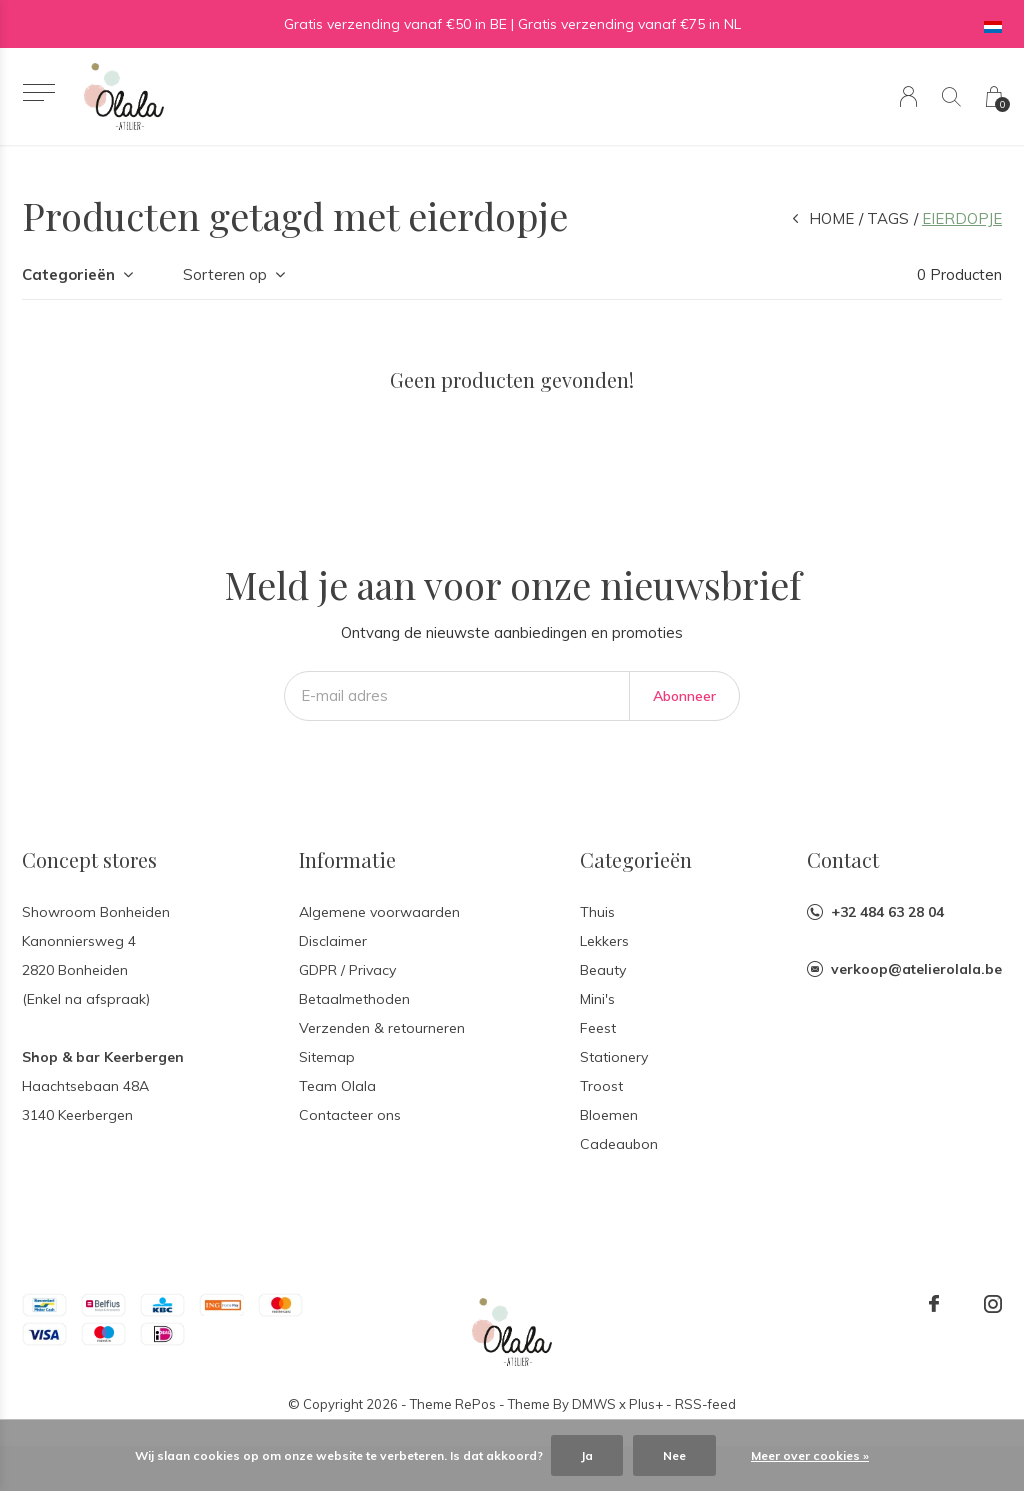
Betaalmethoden (354, 999)
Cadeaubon (619, 1144)
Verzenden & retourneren (382, 1028)
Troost (601, 1086)
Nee (674, 1455)
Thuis (597, 912)
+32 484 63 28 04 (887, 912)
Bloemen (609, 1115)
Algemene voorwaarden (379, 912)
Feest (598, 1028)
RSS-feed (705, 1404)
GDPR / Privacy (347, 970)
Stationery (614, 1057)
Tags (888, 218)
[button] (38, 92)
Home (831, 218)
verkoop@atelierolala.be (916, 969)
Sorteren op (225, 274)
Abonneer (684, 696)
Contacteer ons (350, 1115)
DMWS (594, 1404)
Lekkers (604, 941)
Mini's (597, 999)
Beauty (603, 970)
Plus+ (646, 1404)
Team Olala (337, 1086)
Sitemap (327, 1057)
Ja (587, 1455)
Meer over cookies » (810, 1455)
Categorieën (68, 274)
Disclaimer (333, 941)
